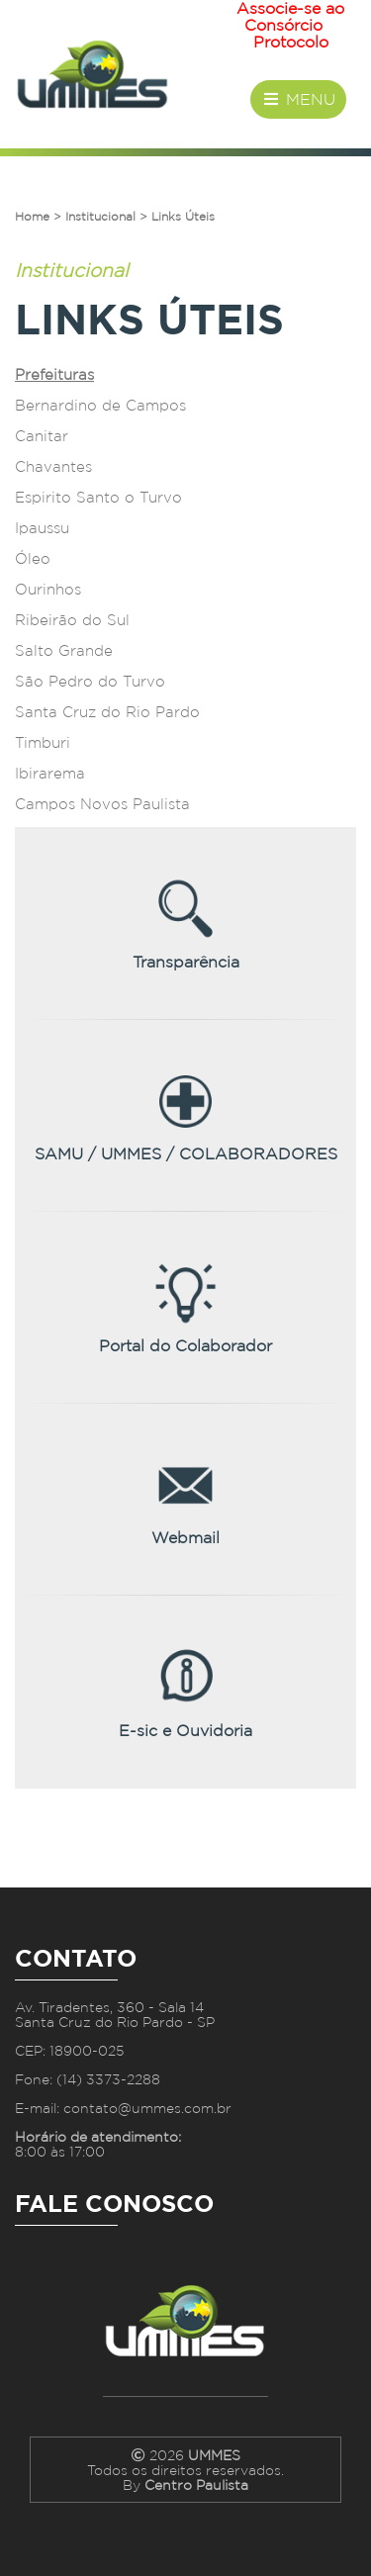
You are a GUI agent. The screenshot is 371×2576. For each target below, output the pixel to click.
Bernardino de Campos (100, 406)
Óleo (32, 559)
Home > (38, 216)
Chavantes (53, 467)
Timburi (42, 743)
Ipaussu (42, 528)
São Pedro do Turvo (90, 682)
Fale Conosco (114, 2203)
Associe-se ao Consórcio (290, 17)
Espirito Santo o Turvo (98, 498)
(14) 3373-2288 (108, 2078)
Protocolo (290, 42)
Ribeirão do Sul (72, 620)
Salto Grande (64, 651)
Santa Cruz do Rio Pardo (107, 712)
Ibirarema (50, 774)
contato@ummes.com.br (147, 2107)
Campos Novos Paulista (102, 804)
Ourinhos (48, 590)
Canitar (41, 436)
